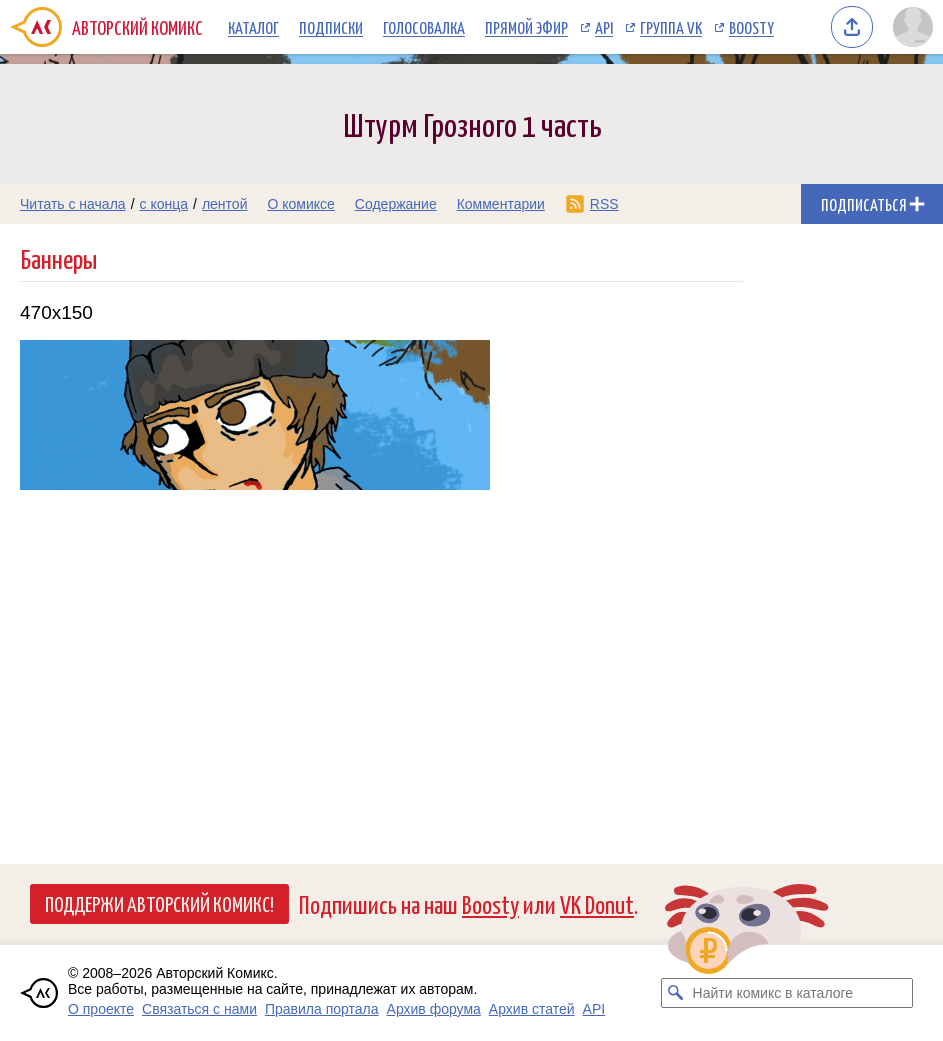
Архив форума (434, 1009)
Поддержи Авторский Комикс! (159, 903)
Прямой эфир (526, 27)
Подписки (331, 27)
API (604, 27)
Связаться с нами (199, 1009)
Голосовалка (424, 27)
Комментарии (501, 204)
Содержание (396, 204)
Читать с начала (73, 204)
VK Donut (597, 903)
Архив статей (532, 1009)
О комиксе (300, 204)
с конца (164, 204)
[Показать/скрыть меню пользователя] (913, 27)
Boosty (751, 27)
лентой (225, 204)
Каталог (253, 27)
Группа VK (671, 27)
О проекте (101, 1009)
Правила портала (322, 1009)
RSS (604, 204)
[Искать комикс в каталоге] (676, 993)
